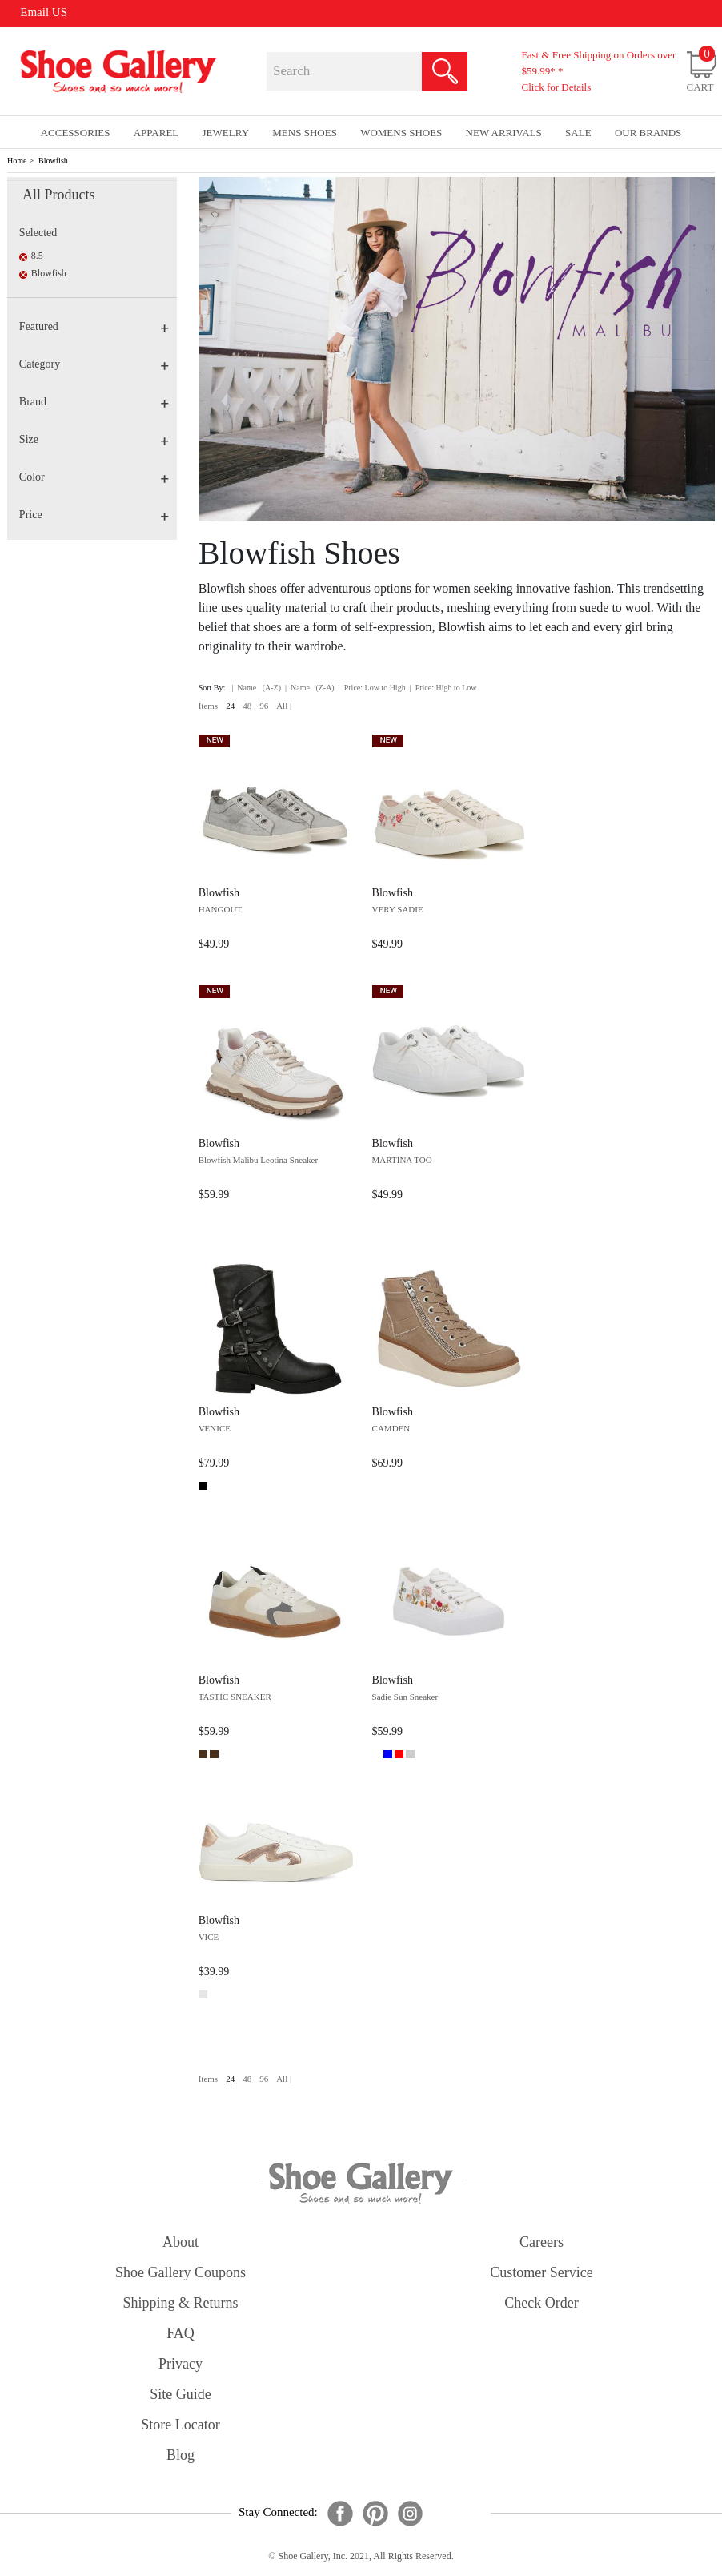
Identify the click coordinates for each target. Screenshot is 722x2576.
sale (578, 133)
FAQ (180, 2333)
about (180, 2242)
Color (94, 477)
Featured (94, 326)
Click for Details (557, 87)
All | (283, 705)
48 (247, 705)
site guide (180, 2394)
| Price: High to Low (443, 687)
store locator (180, 2424)
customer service (541, 2272)
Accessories (75, 133)
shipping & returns (180, 2303)
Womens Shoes (401, 133)
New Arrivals (504, 133)
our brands (648, 133)
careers (541, 2242)
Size (94, 439)
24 (230, 705)
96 (263, 705)
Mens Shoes (304, 133)
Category (94, 364)
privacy (180, 2364)
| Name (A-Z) (256, 687)
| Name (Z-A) (310, 687)
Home (16, 160)
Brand (94, 402)
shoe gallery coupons (180, 2272)
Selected (38, 233)
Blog (180, 2455)
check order (541, 2303)
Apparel (156, 133)
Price (94, 515)
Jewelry (226, 133)
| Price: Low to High (372, 687)
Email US (43, 12)
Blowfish (53, 160)
